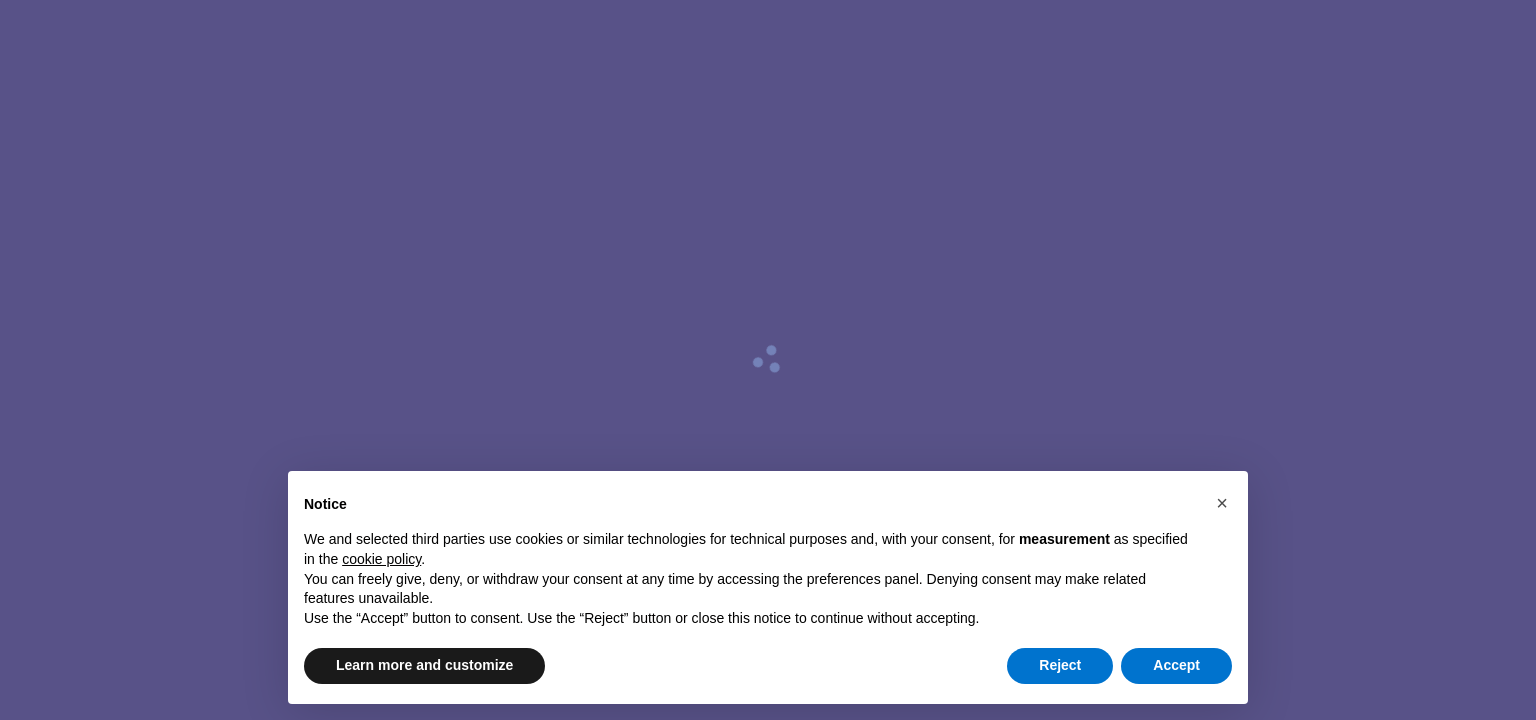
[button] (1222, 503)
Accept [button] (1176, 665)
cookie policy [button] (381, 559)
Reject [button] (1060, 665)
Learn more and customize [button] (424, 665)
